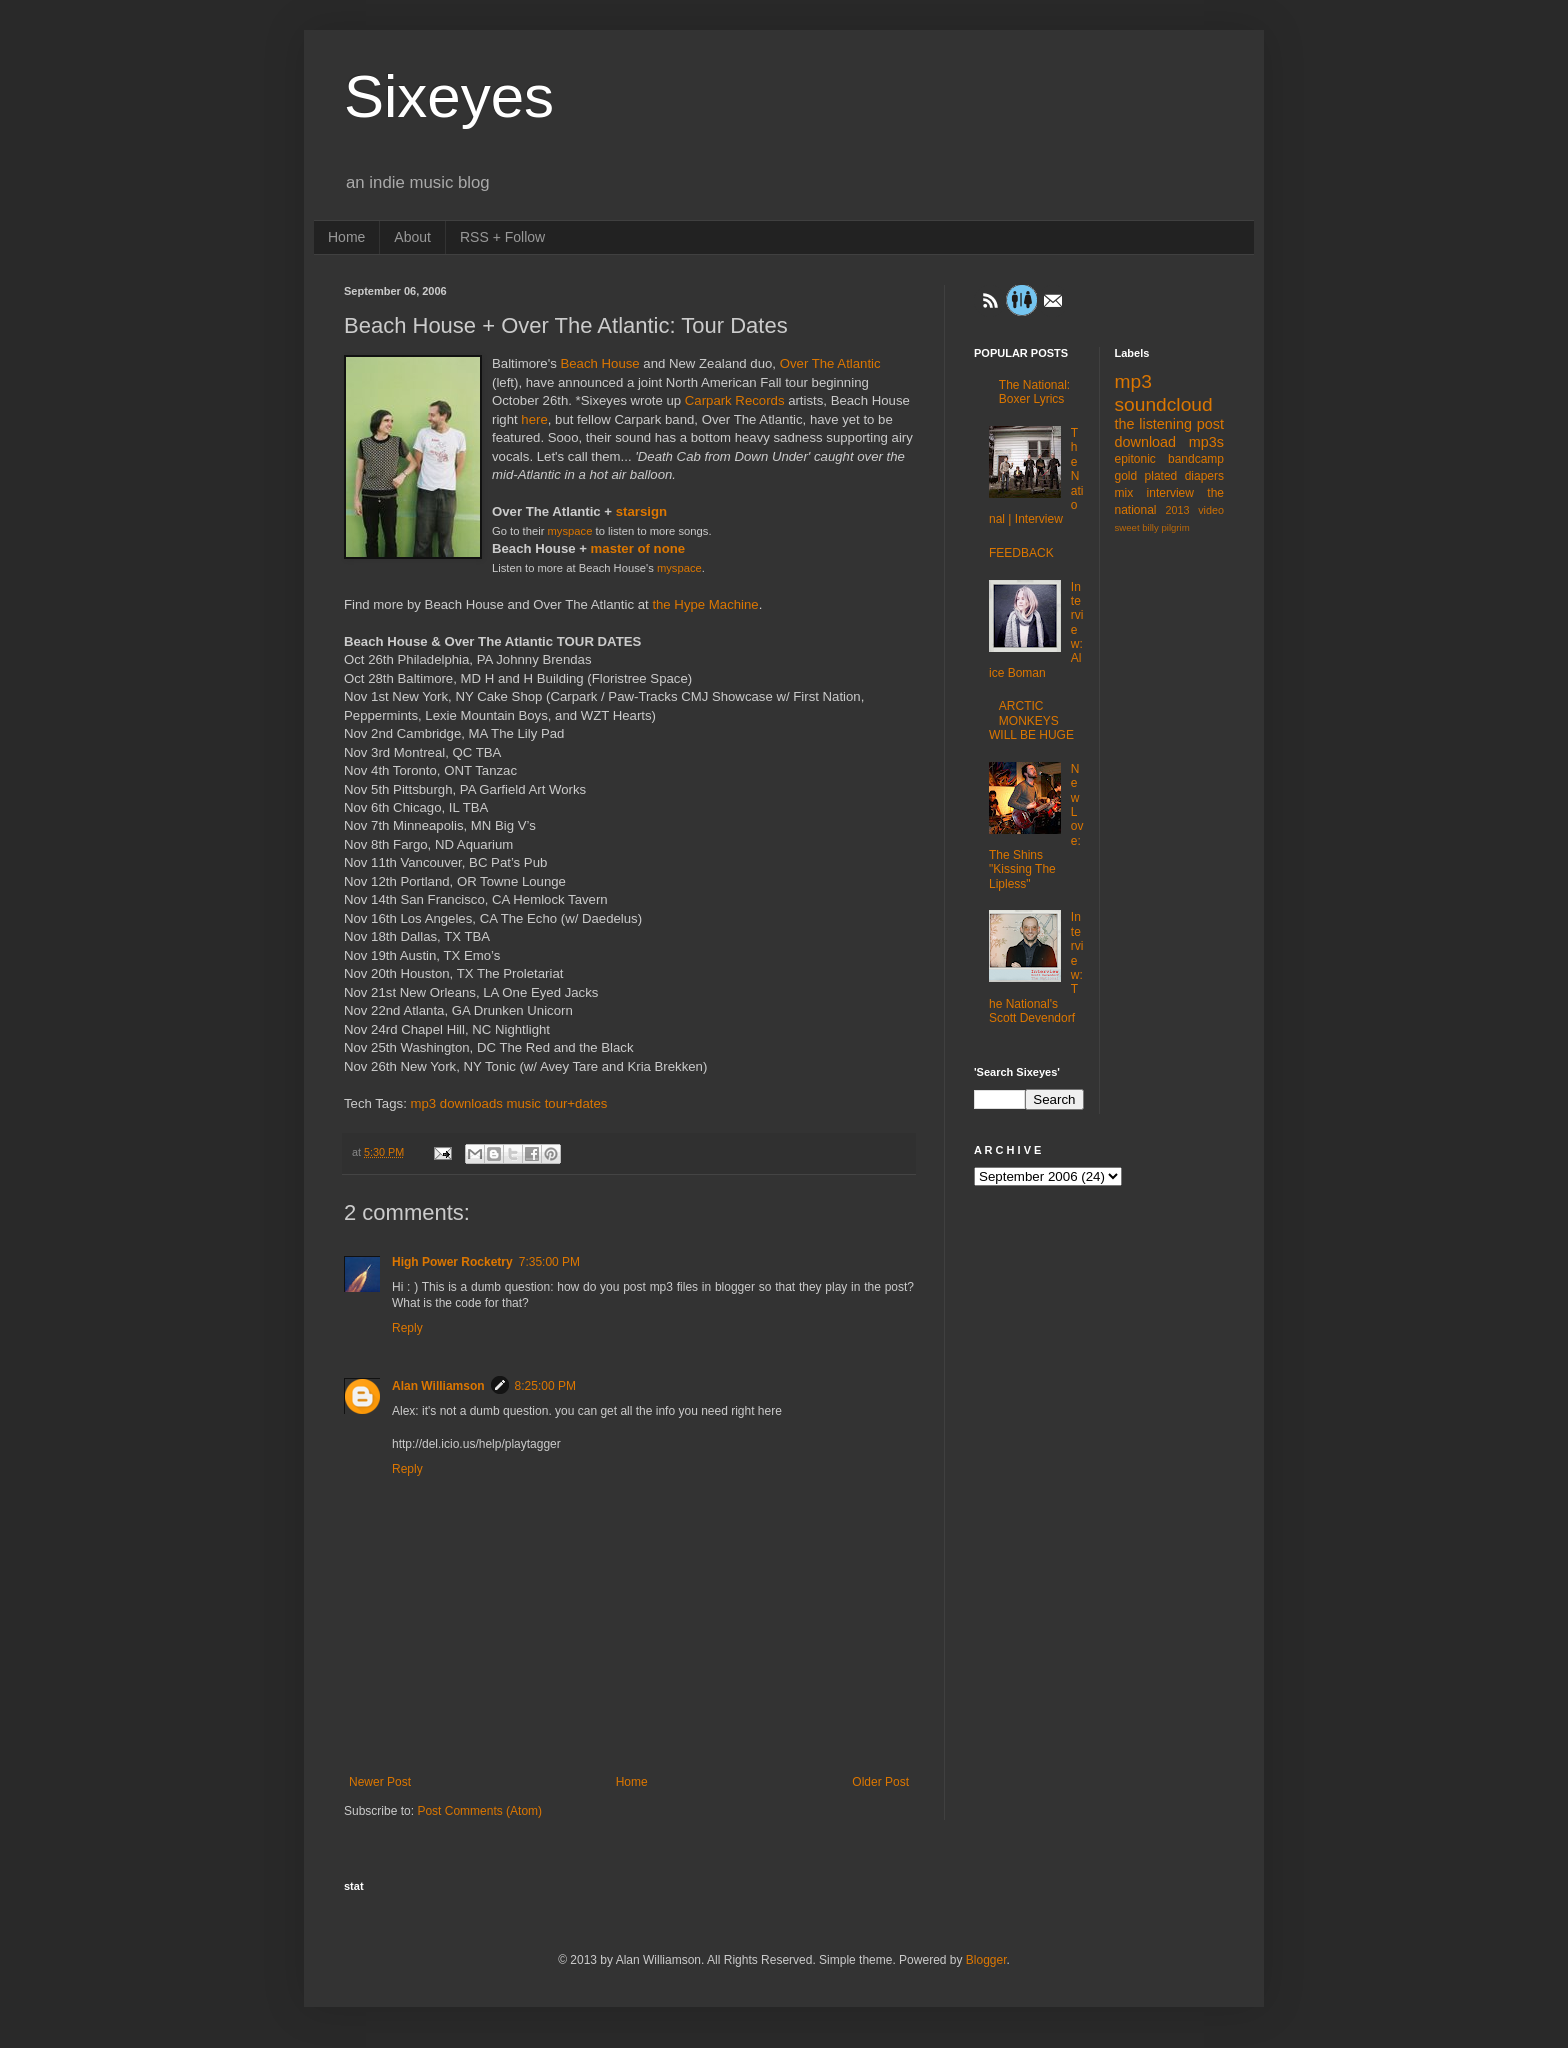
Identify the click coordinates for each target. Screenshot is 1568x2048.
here (534, 419)
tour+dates (576, 1103)
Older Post (880, 1782)
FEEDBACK (1021, 553)
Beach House (599, 363)
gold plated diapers (1170, 476)
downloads (471, 1103)
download (1146, 442)
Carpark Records (735, 400)
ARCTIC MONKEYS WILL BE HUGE (1031, 720)
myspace (570, 531)
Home (346, 237)
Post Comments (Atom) (479, 1811)
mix (1124, 493)
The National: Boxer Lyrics (1034, 392)
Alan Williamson (438, 1386)
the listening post (1170, 424)
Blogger (986, 1960)
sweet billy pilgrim (1152, 527)
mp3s (1206, 442)
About (412, 237)
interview (1170, 493)
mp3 (423, 1103)
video (1211, 510)
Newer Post (380, 1782)
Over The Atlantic (830, 363)
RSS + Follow (502, 237)
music (524, 1103)
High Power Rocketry (452, 1262)
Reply (407, 1328)
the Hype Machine (705, 604)
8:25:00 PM (545, 1386)
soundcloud (1164, 404)
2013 (1178, 510)
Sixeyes (449, 96)
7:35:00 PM (549, 1262)
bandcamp (1196, 459)
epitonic (1135, 459)
